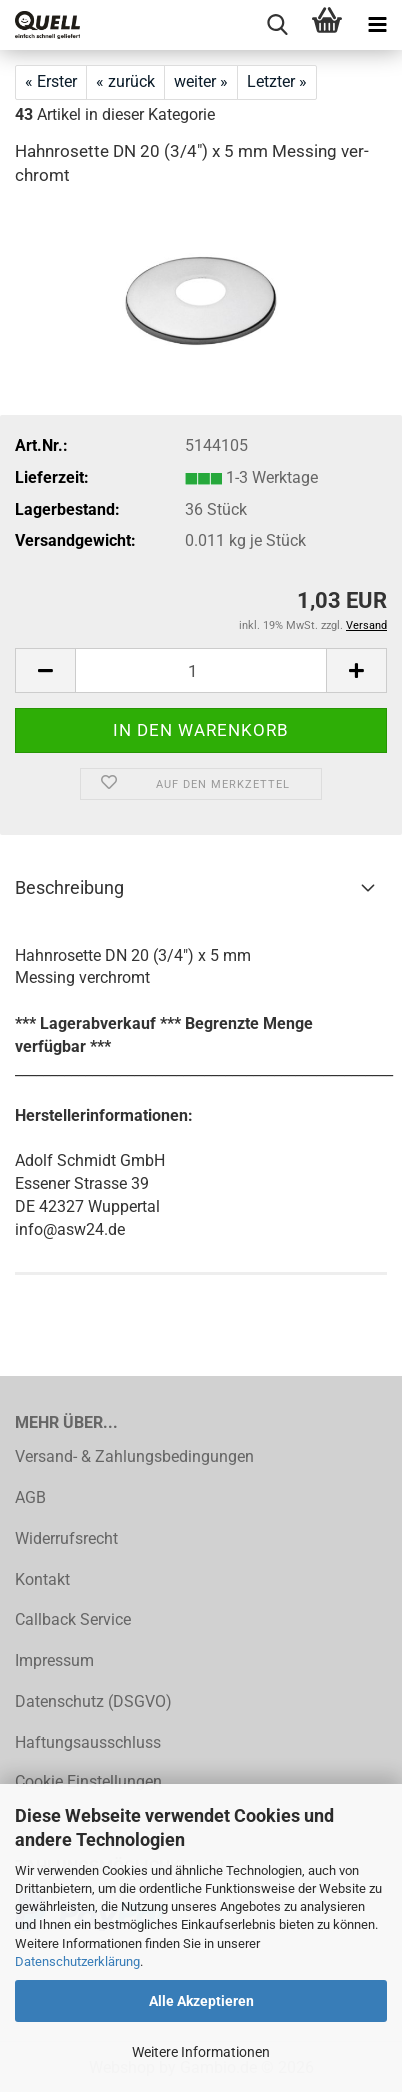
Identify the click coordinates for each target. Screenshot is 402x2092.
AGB (30, 1497)
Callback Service (73, 1619)
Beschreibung (69, 887)
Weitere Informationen (201, 2052)
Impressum (54, 1660)
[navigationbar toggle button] (377, 25)
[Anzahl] (201, 670)
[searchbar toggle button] (277, 25)
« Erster (51, 81)
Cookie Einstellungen (88, 1781)
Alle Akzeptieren (201, 2001)
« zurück (125, 81)
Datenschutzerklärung (77, 1961)
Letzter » (277, 81)
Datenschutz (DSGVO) (93, 1701)
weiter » (201, 81)
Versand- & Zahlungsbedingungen (134, 1456)
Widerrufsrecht (66, 1538)
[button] (45, 670)
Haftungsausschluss (88, 1742)
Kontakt (42, 1579)
